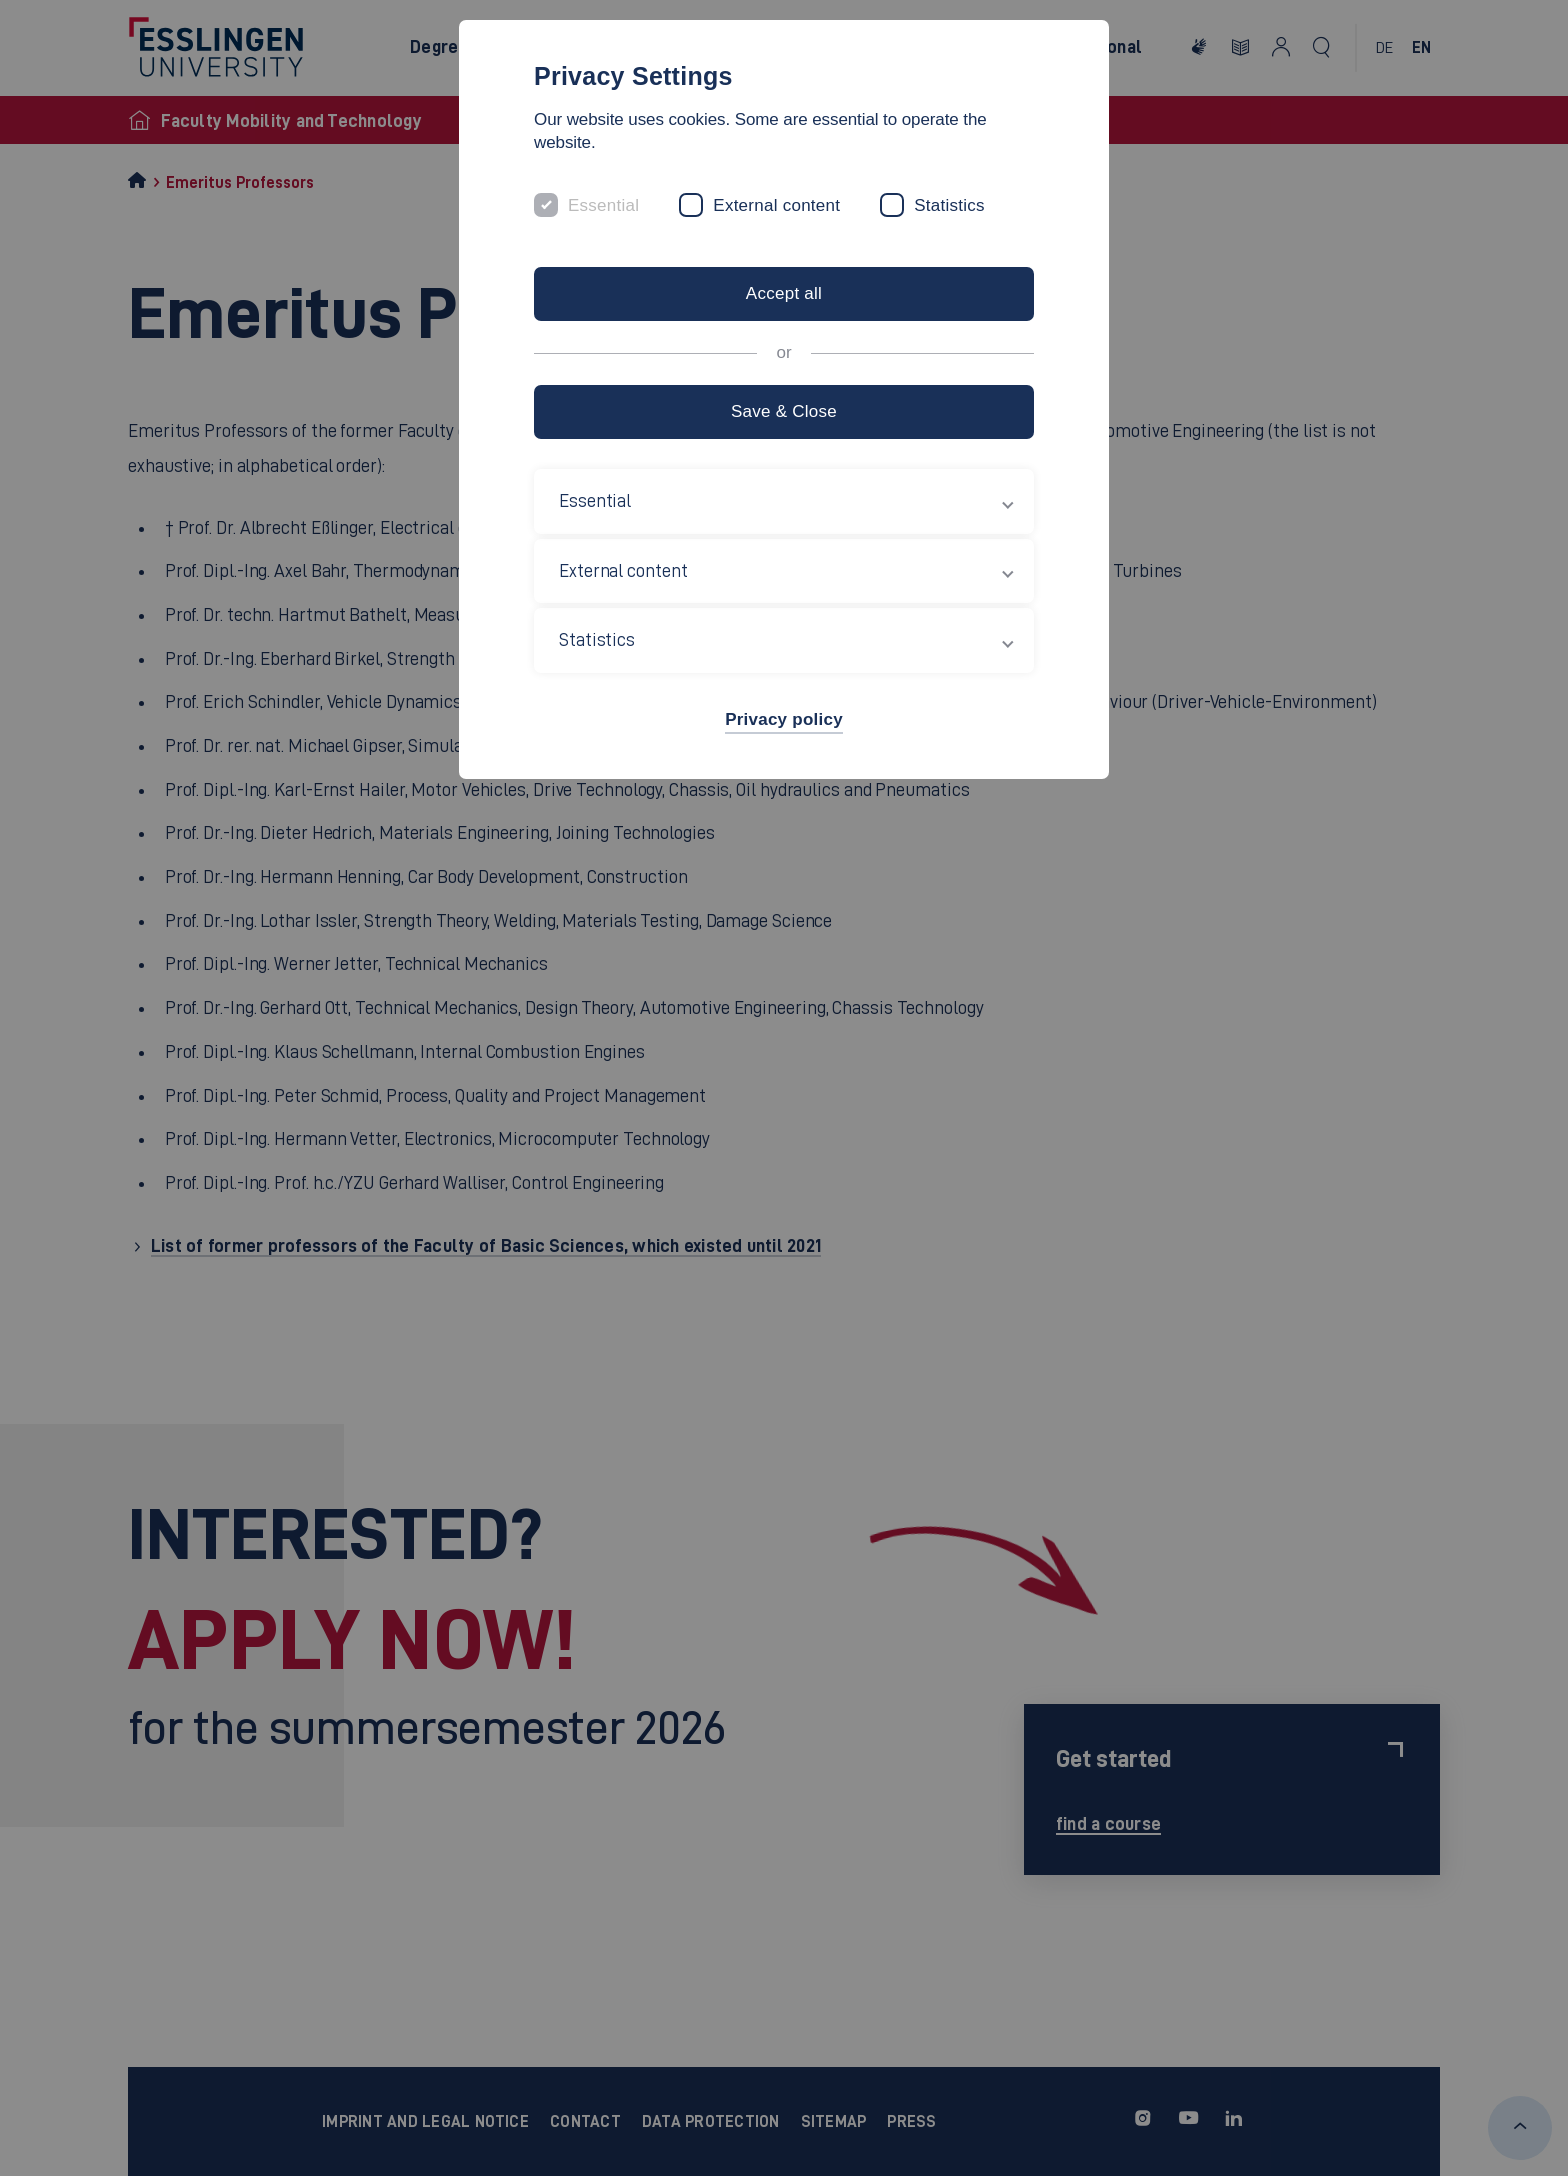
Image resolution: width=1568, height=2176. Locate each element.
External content (776, 205)
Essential (603, 205)
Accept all (784, 293)
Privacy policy (784, 719)
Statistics (949, 205)
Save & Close (784, 411)
